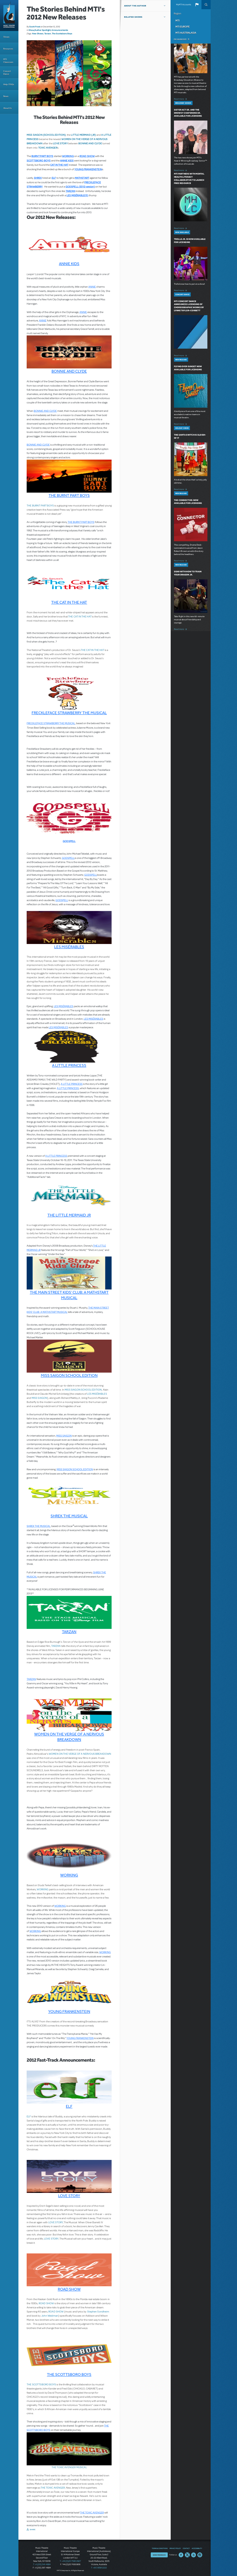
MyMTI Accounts (183, 4)
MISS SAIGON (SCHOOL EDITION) (46, 134)
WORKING (68, 156)
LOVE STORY (60, 143)
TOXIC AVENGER (47, 147)
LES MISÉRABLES (69, 946)
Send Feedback (159, 2555)
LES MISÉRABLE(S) (77, 195)
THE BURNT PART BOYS (69, 495)
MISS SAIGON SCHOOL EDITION (69, 1375)
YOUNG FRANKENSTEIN (88, 169)
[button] (196, 4)
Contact (186, 2548)
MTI (177, 20)
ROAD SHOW (87, 156)
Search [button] (206, 4)
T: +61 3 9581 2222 (99, 2567)
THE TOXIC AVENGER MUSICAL (69, 2467)
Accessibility (197, 2548)
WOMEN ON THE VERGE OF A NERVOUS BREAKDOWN (80, 1754)
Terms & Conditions (160, 2548)
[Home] (9, 15)
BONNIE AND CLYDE (90, 143)
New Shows (37, 33)
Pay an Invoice (180, 39)
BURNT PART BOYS (42, 156)
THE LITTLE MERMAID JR (69, 1215)
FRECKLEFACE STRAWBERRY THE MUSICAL (69, 712)
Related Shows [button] (133, 17)
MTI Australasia (185, 32)
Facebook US (181, 2554)
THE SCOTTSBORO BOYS (69, 2374)
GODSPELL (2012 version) (80, 186)
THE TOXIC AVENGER (53, 2487)
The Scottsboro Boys (62, 33)
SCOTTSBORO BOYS (39, 160)
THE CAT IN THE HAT (69, 602)
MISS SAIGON (39, 1398)
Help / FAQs (8, 84)
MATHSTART (82, 177)
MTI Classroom (8, 60)
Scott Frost (34, 26)
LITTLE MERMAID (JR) (83, 134)
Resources (8, 48)
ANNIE (92, 286)
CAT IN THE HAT (59, 164)
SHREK (38, 177)
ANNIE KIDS (67, 160)
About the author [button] (135, 6)
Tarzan (47, 33)
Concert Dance (7, 72)
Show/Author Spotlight (40, 30)
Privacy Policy (175, 2548)
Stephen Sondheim (98, 2311)
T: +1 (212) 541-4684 (42, 2564)
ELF (54, 177)
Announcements (60, 30)
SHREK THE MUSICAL (69, 1515)
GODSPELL (69, 841)
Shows (6, 36)
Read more (181, 98)
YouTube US (193, 2554)
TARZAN (70, 191)
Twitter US (187, 2554)
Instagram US (199, 2554)
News (5, 96)
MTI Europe (182, 26)
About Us (7, 108)
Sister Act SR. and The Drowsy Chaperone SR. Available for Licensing (188, 113)
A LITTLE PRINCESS (69, 1065)
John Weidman (49, 2315)
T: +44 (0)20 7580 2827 (70, 2561)
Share (33, 2529)
